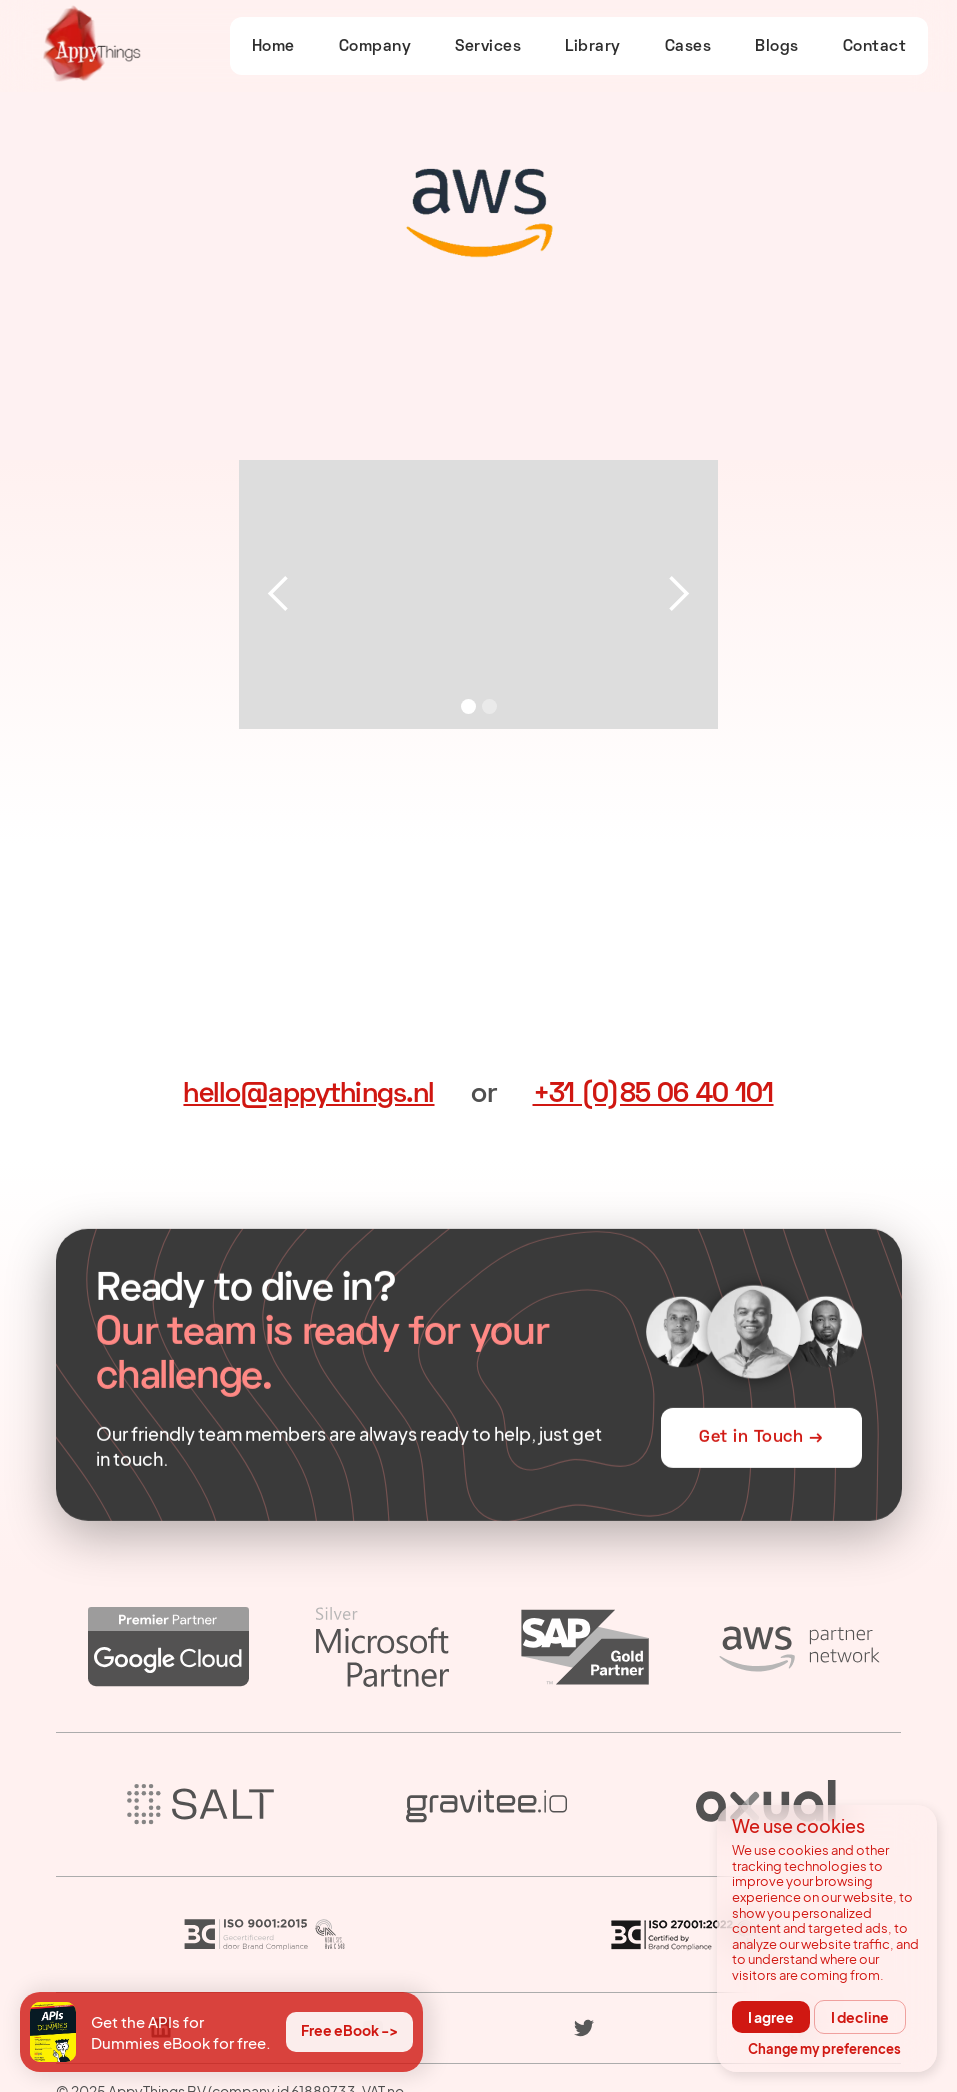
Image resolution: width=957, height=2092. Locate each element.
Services (488, 47)
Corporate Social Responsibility (582, 2058)
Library (593, 47)
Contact (875, 47)
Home (273, 47)
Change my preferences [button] (824, 2049)
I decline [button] (860, 2017)
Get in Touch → (761, 1439)
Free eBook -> (349, 2030)
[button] (279, 594)
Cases (688, 47)
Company (375, 47)
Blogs (777, 47)
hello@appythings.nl (308, 1095)
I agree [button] (771, 2017)
